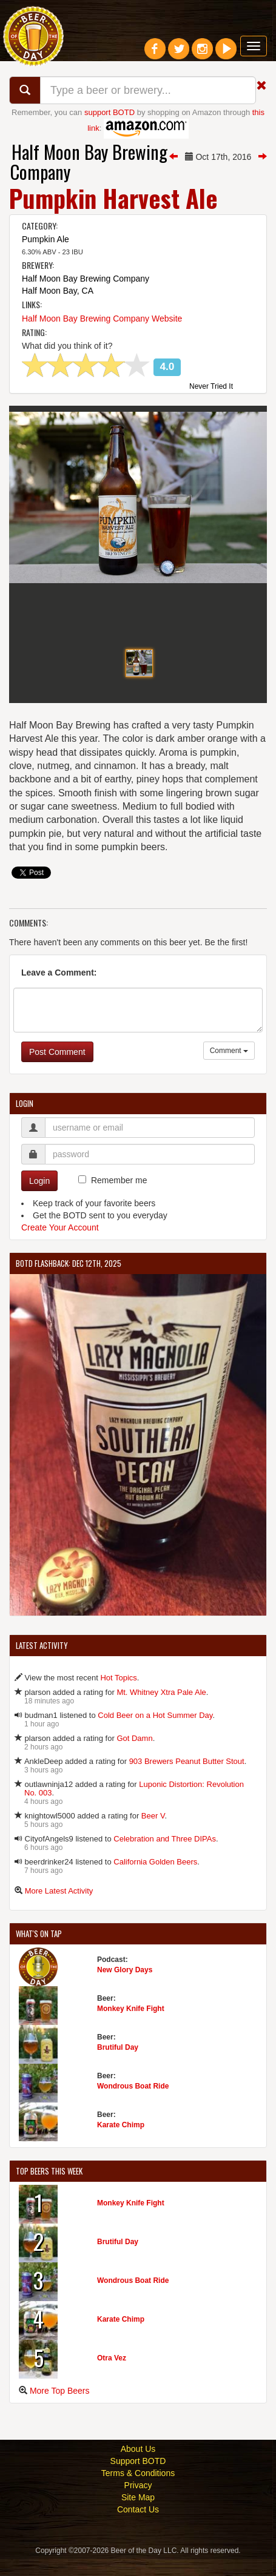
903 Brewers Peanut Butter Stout (186, 1778)
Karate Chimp (120, 2142)
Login (39, 1198)
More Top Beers (60, 2408)
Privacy (138, 2502)
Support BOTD (138, 2478)
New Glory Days (124, 1987)
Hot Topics (118, 1694)
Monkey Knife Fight (130, 2025)
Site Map (138, 2514)
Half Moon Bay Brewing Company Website (102, 318)
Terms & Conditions (138, 2490)
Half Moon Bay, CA (57, 291)
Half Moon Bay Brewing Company (88, 161)
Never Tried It (211, 387)
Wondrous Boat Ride (133, 2103)
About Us (138, 2466)
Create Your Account (60, 1244)
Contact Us (138, 2526)
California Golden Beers (155, 1878)
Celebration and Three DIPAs (164, 1855)
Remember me (119, 1197)
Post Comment (57, 1069)
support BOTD (109, 112)
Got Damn (134, 1755)
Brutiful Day (117, 2064)
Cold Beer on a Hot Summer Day (155, 1732)
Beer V (153, 1832)
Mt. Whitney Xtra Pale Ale (161, 1709)
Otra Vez (111, 2375)
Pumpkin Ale (45, 239)
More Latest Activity (59, 1907)
